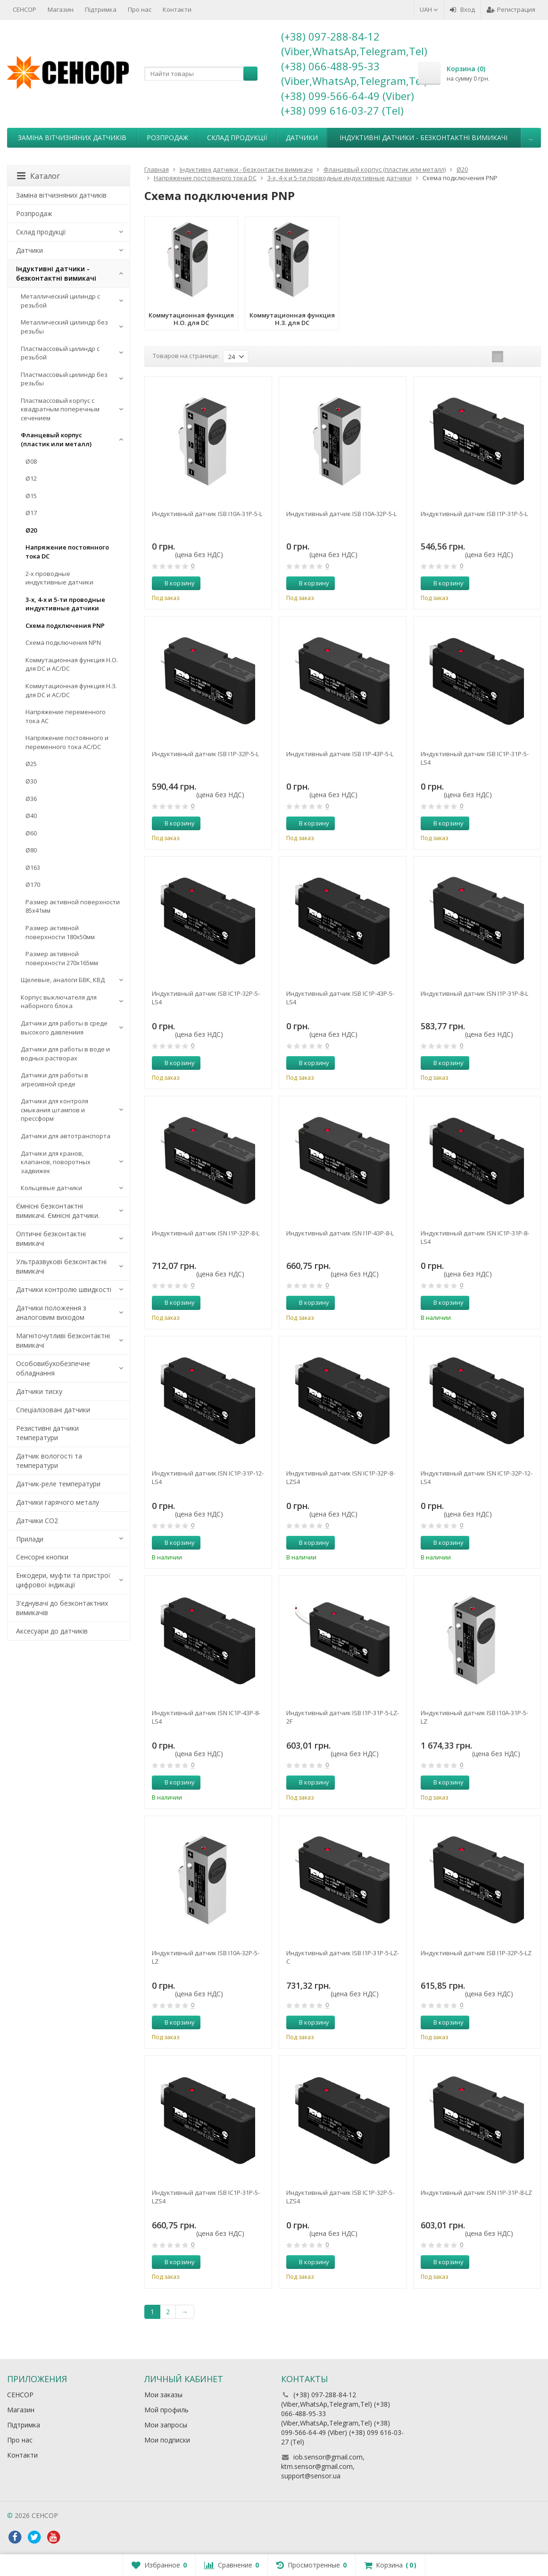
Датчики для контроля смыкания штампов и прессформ (54, 1110)
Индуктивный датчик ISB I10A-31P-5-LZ (474, 1717)
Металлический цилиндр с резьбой (60, 300)
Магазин (61, 9)
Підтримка (100, 9)
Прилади (29, 1538)
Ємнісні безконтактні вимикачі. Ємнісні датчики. (58, 1210)
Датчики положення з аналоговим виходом (51, 1312)
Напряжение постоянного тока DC (67, 551)
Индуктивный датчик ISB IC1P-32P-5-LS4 (206, 997)
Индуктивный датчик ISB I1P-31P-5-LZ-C (342, 1957)
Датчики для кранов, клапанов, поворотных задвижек (56, 1162)
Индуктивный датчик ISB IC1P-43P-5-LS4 (340, 997)
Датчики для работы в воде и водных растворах (65, 1053)
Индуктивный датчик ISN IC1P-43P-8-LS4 (206, 1717)
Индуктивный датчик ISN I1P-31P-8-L (474, 993)
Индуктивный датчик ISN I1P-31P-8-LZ (476, 2192)
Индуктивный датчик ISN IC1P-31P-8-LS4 (475, 1237)
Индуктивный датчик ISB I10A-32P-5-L (341, 513)
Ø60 (31, 833)
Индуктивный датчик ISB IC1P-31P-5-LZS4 (206, 2196)
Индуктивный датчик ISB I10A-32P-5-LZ (205, 1957)
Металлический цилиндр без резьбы (64, 326)
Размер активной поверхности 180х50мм (60, 932)
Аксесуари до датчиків (52, 1630)
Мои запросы (165, 2424)
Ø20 (31, 530)
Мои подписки (167, 2439)
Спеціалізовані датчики (53, 1409)
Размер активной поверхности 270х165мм (61, 958)
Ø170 (32, 884)
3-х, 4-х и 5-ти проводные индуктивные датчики (65, 604)
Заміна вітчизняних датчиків (72, 137)
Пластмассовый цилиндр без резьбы (64, 379)
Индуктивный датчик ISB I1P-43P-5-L (339, 754)
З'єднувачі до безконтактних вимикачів (62, 1608)
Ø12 (31, 478)
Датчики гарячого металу (57, 1502)
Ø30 (31, 781)
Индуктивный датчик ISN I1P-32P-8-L (205, 1233)
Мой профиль (166, 2409)
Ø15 (31, 496)
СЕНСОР (24, 9)
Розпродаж (167, 137)
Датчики (302, 137)
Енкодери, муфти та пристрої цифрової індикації (63, 1580)
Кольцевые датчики (51, 1188)
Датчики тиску (39, 1391)
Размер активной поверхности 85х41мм (72, 906)
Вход (462, 9)
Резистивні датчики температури (47, 1433)
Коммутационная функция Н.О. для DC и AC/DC (71, 664)
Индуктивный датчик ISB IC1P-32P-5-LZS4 (340, 2196)
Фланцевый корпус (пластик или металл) (56, 439)
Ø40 (31, 815)
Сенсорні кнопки (42, 1556)
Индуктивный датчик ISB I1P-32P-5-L (205, 754)
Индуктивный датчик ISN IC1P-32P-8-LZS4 (340, 1477)
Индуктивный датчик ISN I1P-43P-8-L (340, 1233)
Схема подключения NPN (63, 642)
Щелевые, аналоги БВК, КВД (63, 979)
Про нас (139, 9)
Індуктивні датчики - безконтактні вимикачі (423, 137)
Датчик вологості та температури (49, 1460)
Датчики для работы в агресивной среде (54, 1079)
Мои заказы (163, 2394)
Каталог (38, 176)
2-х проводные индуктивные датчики (59, 578)
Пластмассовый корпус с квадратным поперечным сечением (60, 409)
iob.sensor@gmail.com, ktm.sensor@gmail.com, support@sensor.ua (323, 2466)
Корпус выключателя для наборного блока (59, 1001)
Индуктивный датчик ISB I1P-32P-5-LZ (476, 1953)
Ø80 (31, 850)
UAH (429, 9)
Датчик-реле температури (58, 1483)
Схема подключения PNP (65, 625)
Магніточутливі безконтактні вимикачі (63, 1340)
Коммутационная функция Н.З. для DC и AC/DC (71, 690)
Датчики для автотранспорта (65, 1136)
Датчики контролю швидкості (63, 1289)
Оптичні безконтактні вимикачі (51, 1238)
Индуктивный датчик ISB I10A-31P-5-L (207, 513)
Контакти (177, 9)
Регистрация (511, 9)
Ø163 (32, 867)
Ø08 (31, 461)
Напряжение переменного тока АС (65, 716)
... (531, 137)
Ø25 (31, 763)
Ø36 (31, 798)
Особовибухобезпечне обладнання (53, 1368)
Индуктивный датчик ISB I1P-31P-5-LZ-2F (342, 1717)
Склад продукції (237, 137)
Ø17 (31, 513)
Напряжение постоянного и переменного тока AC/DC (66, 742)
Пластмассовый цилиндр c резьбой (60, 353)
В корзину (174, 583)
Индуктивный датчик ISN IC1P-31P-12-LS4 (208, 1477)
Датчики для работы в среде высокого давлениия (64, 1027)
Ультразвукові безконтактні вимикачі (61, 1266)
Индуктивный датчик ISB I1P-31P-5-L (474, 513)
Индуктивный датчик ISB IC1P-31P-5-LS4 (475, 758)
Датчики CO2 (37, 1520)
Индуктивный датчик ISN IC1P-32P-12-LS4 (476, 1477)
